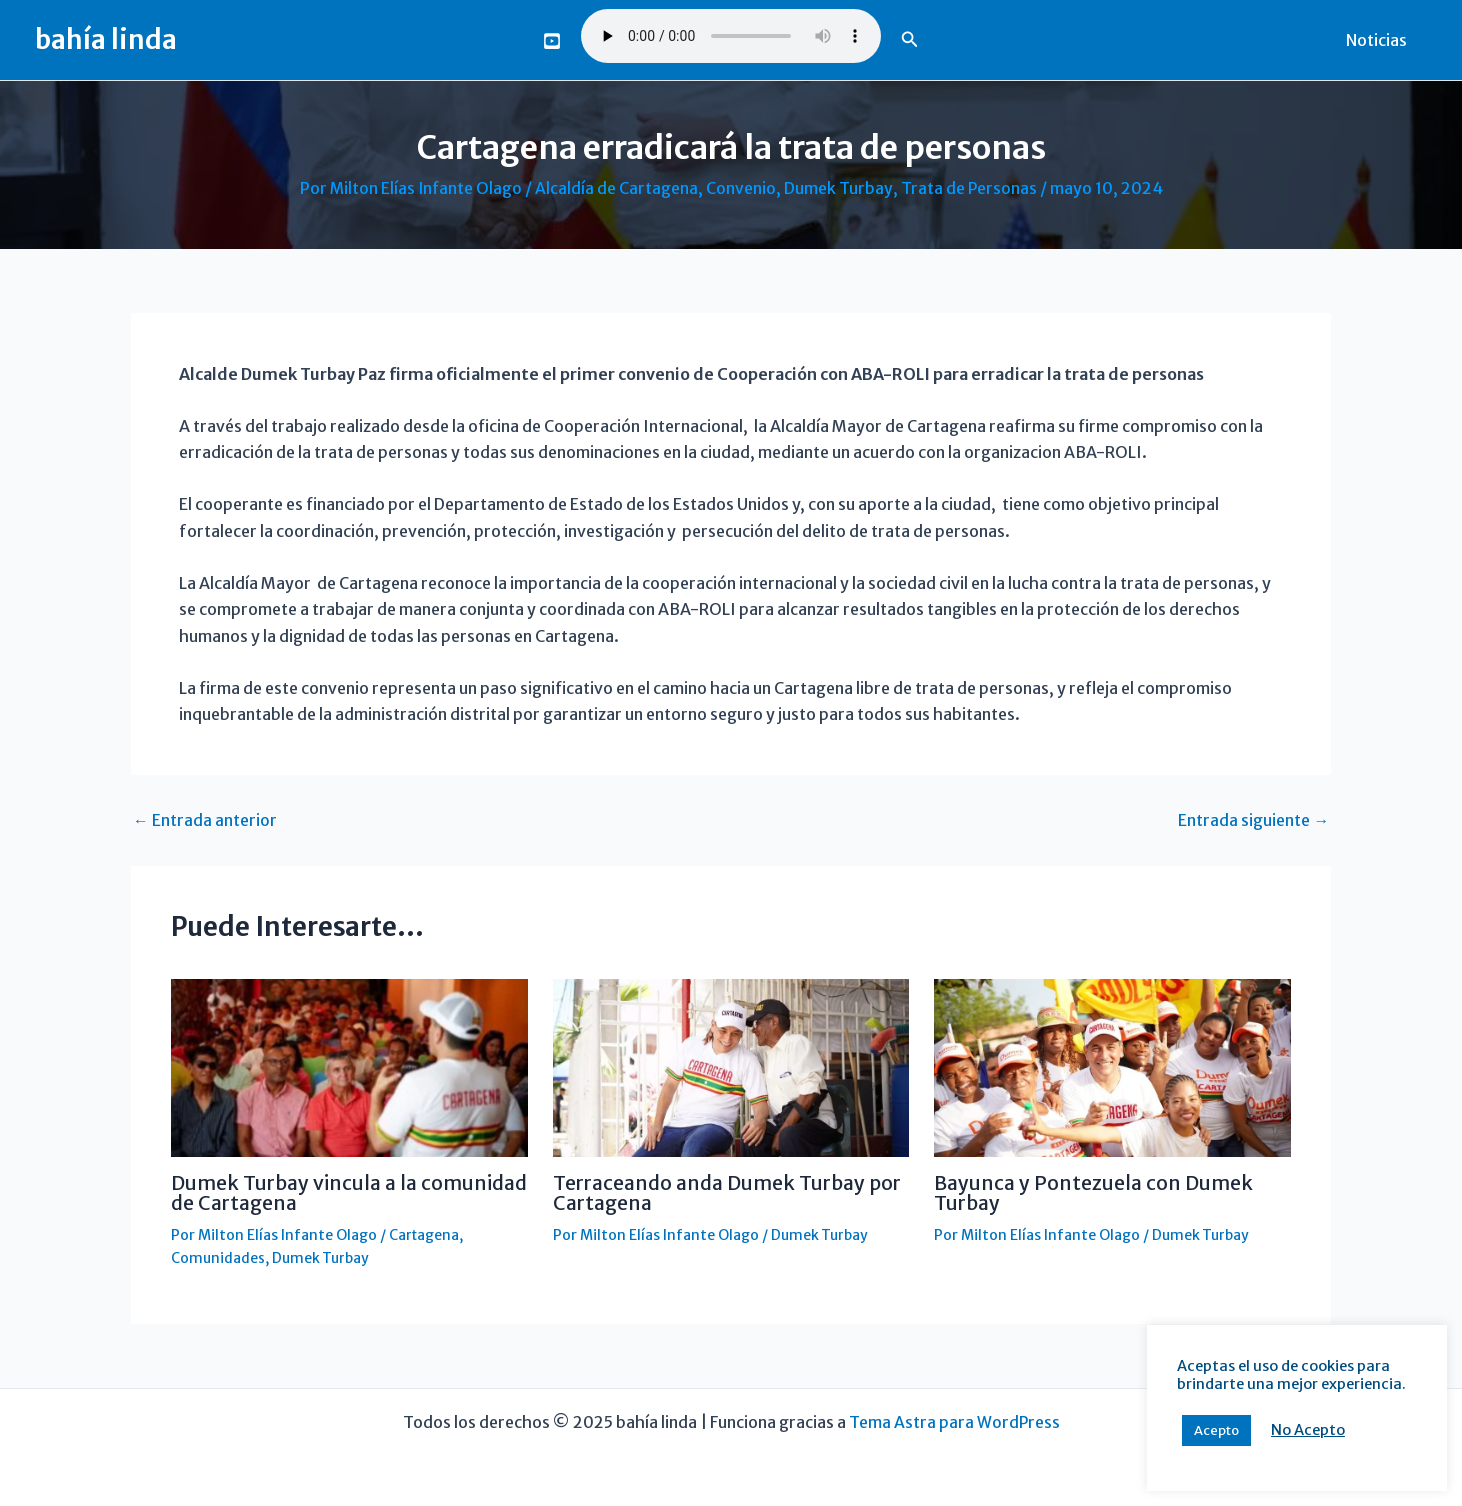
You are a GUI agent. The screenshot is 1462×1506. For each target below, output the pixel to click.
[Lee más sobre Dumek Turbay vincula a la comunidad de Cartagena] (349, 1066)
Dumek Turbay (839, 188)
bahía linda (106, 39)
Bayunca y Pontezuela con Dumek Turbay (1095, 1191)
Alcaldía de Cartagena (617, 188)
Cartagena (425, 1233)
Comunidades (218, 1256)
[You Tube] (552, 41)
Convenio (742, 188)
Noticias (1380, 40)
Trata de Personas (969, 188)
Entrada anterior (205, 820)
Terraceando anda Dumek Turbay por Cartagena (716, 1191)
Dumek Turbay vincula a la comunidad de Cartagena (298, 1191)
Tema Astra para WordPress (954, 1419)
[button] (910, 40)
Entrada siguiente (1253, 820)
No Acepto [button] (1308, 1430)
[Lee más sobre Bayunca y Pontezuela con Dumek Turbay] (1112, 1066)
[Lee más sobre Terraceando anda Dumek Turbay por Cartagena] (731, 1066)
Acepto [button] (1216, 1430)
